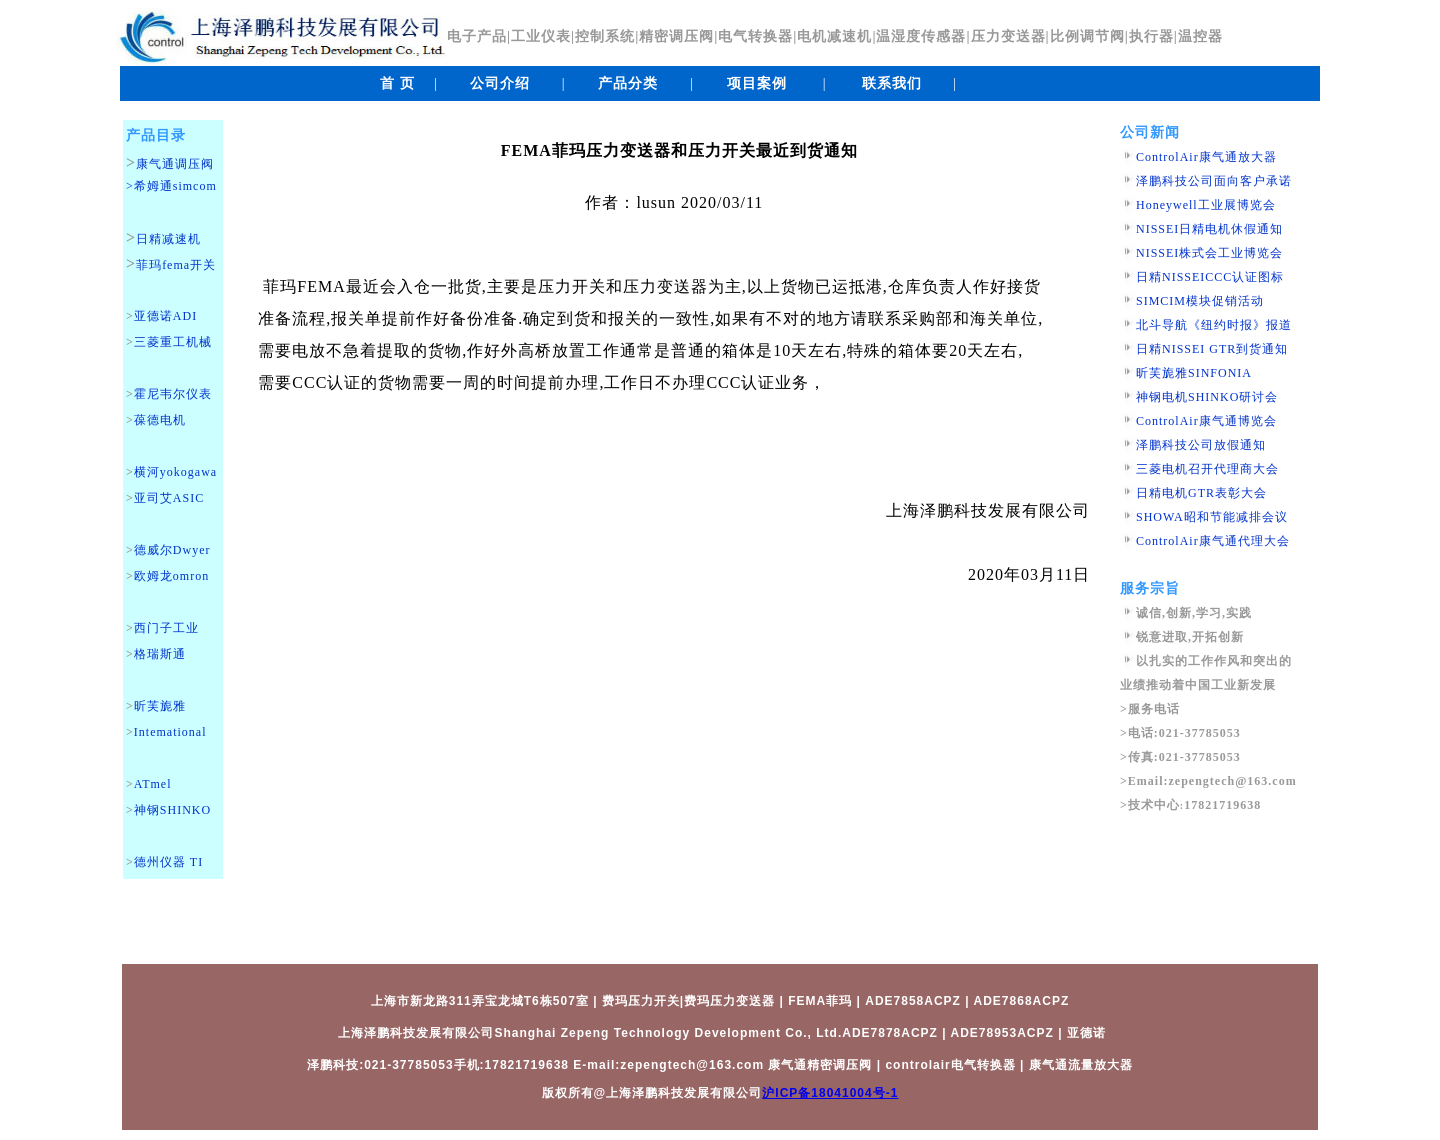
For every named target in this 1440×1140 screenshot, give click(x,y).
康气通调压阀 (175, 164)
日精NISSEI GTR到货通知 (1212, 349)
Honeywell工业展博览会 (1206, 205)
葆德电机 (160, 420)
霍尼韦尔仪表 (173, 394)
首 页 (397, 83)
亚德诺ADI (165, 316)
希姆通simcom (175, 186)
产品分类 (628, 83)
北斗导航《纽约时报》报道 (1214, 325)
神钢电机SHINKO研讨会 (1207, 397)
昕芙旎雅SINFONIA (1194, 373)
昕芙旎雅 (160, 706)
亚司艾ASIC (169, 498)
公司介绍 (500, 83)
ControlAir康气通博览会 (1206, 421)
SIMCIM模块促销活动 (1200, 301)
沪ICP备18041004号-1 (830, 1093)
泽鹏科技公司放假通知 (1201, 445)
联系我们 (892, 83)
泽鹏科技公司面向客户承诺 (1214, 181)
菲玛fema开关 (176, 265)
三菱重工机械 (173, 342)
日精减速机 (168, 239)
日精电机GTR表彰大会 (1201, 493)
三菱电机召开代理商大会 (1207, 469)
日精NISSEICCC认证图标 (1210, 277)
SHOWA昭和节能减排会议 (1212, 517)
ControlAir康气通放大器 (1206, 157)
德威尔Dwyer (172, 550)
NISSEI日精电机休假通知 (1209, 229)
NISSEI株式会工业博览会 (1209, 253)
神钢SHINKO (172, 810)
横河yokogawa (175, 472)
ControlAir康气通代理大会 (1213, 541)
